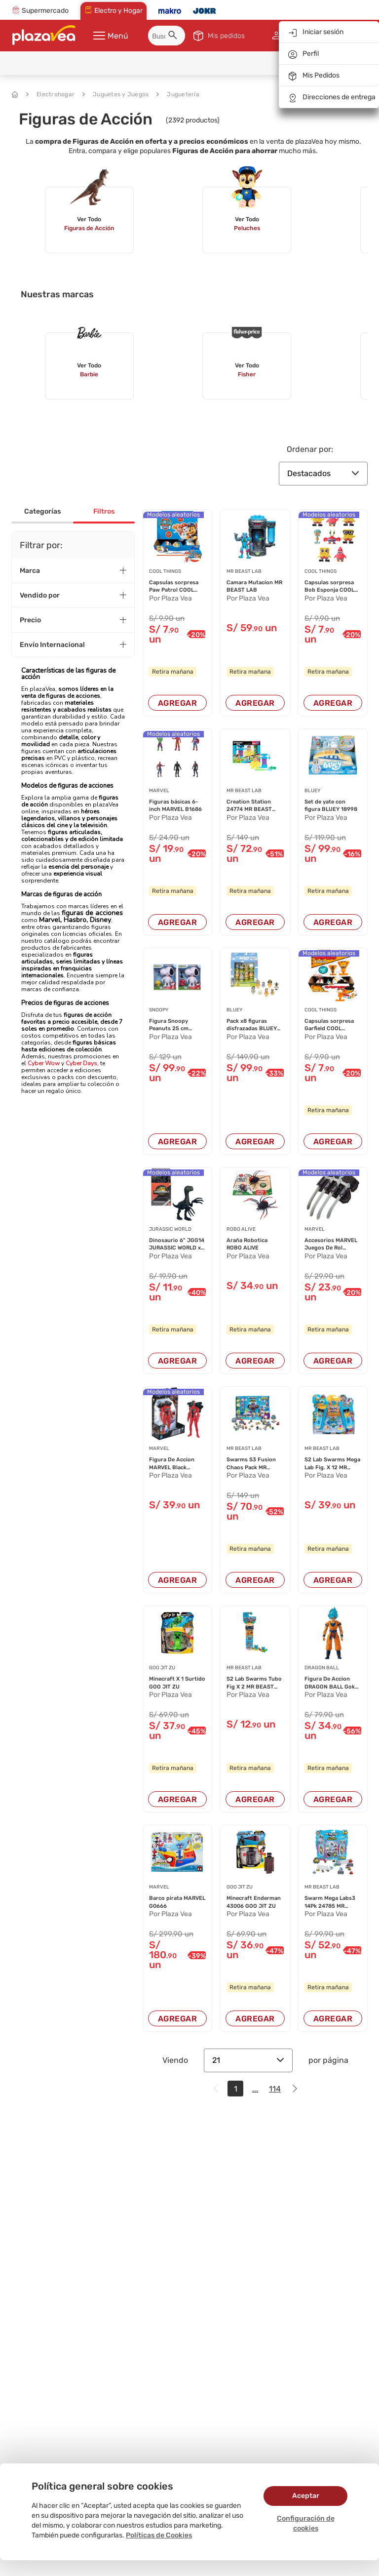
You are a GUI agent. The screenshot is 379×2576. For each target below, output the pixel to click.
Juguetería (177, 94)
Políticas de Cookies (159, 2535)
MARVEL (159, 791)
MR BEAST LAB (244, 571)
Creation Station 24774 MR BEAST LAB (249, 806)
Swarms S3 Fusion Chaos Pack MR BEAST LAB (251, 1463)
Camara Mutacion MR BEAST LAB (254, 586)
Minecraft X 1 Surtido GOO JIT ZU (177, 1683)
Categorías (42, 511)
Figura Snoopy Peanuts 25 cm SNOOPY (169, 1025)
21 (248, 2060)
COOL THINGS (165, 571)
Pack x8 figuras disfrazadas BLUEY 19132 (252, 1025)
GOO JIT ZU (162, 1668)
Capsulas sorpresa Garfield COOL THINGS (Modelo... (329, 1025)
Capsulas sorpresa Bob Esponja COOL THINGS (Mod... (329, 586)
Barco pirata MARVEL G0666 (177, 1902)
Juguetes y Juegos (115, 94)
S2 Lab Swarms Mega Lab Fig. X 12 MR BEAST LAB (332, 1463)
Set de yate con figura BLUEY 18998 (330, 805)
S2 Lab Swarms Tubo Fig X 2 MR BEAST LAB (254, 1683)
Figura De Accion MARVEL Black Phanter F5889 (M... (175, 1463)
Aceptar (305, 2496)
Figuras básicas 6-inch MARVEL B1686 (175, 805)
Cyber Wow (44, 1063)
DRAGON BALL (321, 1668)
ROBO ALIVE (241, 1229)
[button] (174, 36)
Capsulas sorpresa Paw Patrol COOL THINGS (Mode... (173, 586)
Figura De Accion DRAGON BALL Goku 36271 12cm (331, 1683)
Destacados (323, 473)
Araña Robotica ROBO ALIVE (247, 1244)
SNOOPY (158, 1010)
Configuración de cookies (306, 2523)
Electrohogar (50, 94)
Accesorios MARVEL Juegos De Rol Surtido (330, 1244)
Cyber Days (81, 1063)
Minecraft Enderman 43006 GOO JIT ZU (254, 1902)
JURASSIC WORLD (170, 1229)
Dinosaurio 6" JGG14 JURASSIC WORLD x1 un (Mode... (176, 1244)
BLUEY (312, 791)
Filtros (103, 511)
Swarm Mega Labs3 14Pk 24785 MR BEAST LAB (329, 1902)
